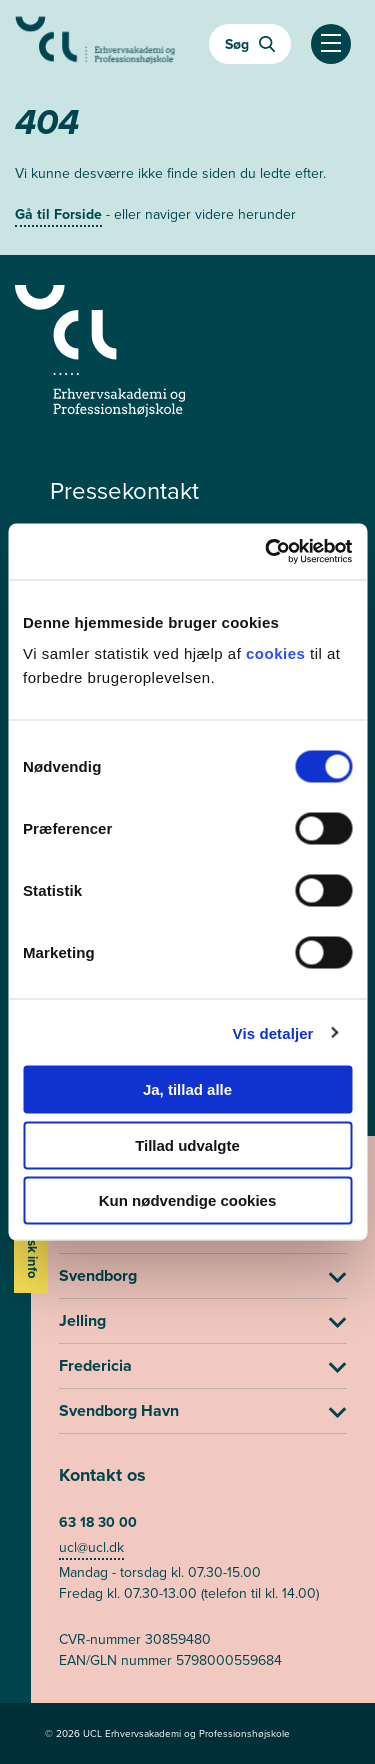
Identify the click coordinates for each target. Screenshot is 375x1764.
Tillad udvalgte (187, 1144)
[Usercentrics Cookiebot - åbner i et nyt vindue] (267, 552)
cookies (278, 653)
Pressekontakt (124, 491)
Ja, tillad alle (187, 1089)
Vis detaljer (273, 1032)
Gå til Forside (58, 214)
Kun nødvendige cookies (188, 1200)
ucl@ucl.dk (91, 1547)
